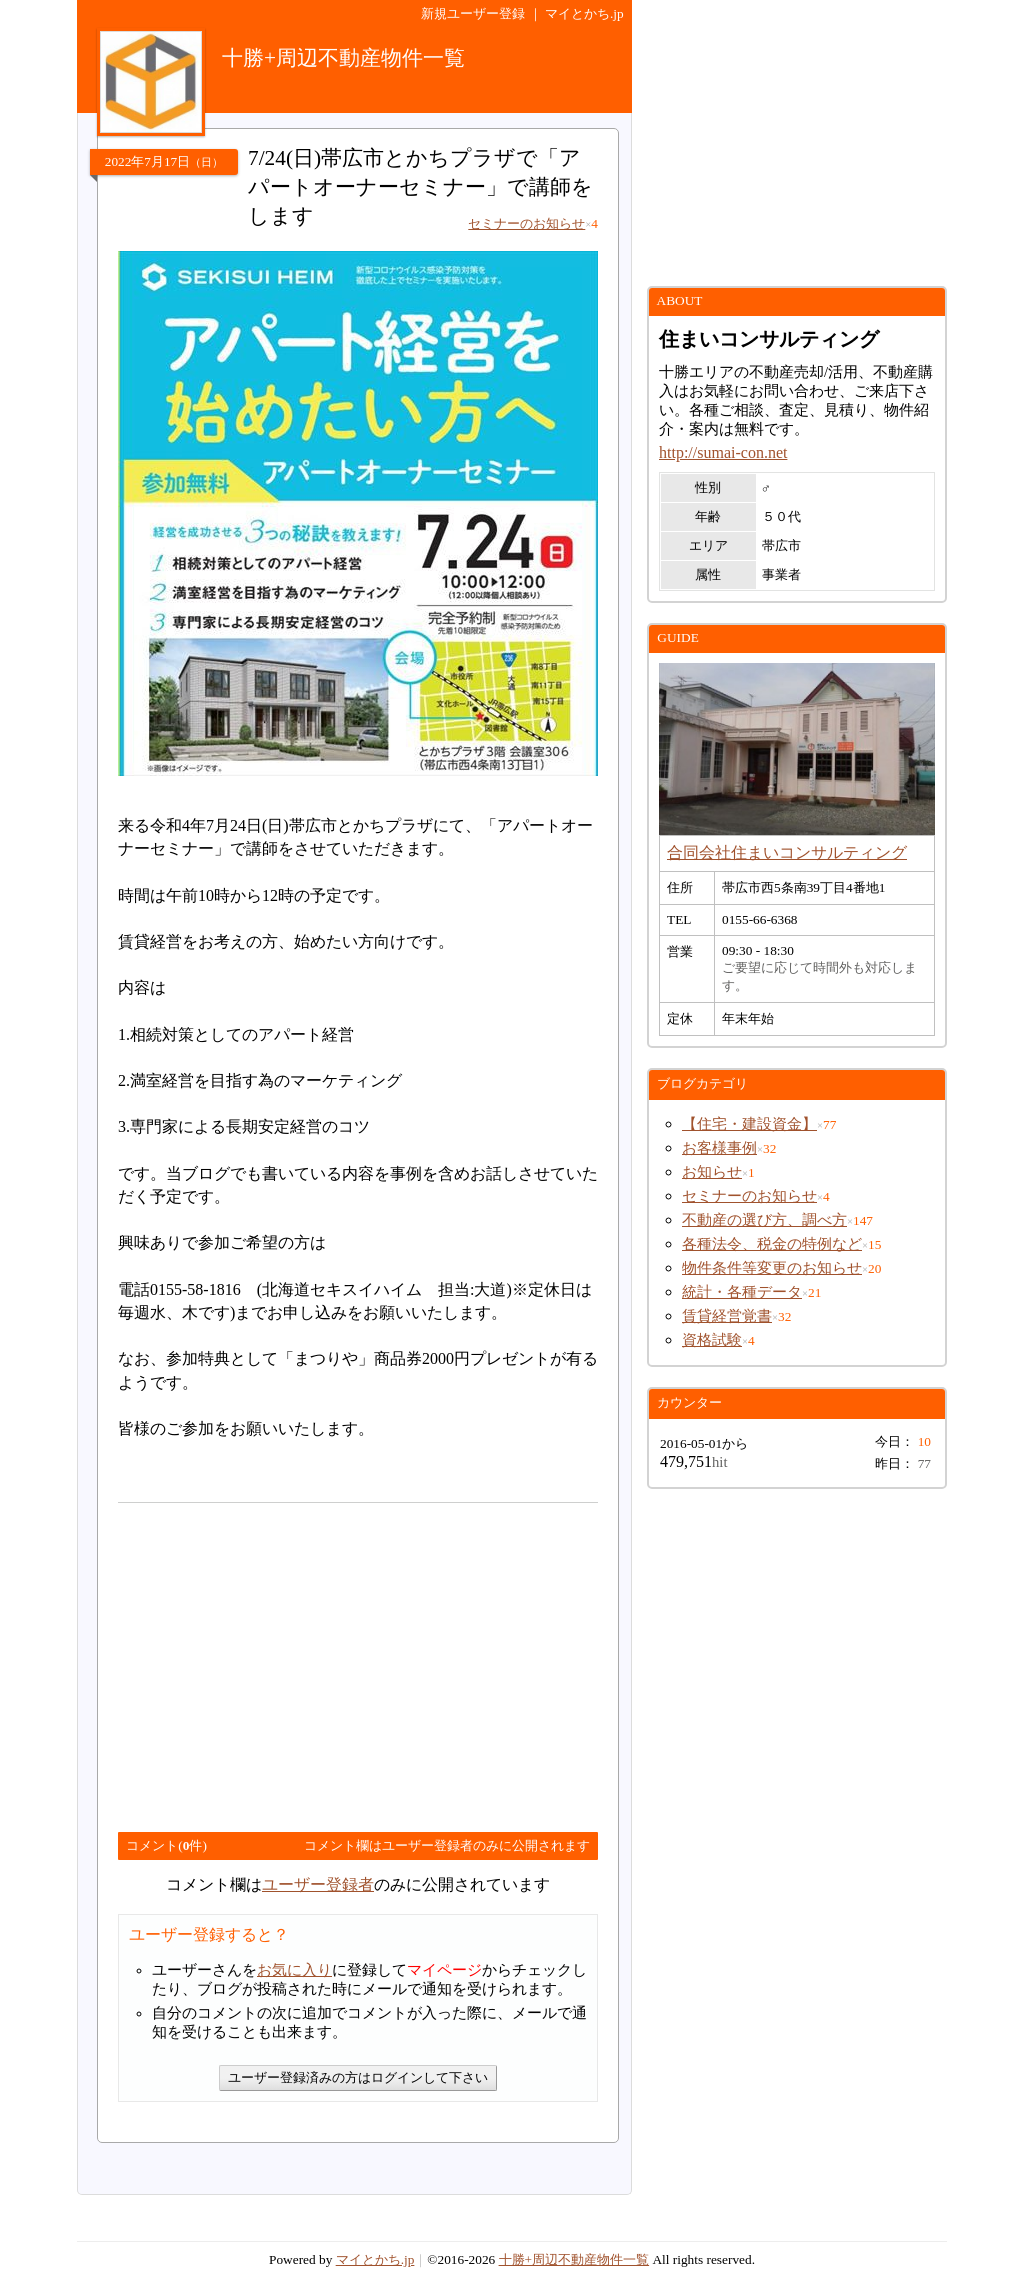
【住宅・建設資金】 (749, 1124)
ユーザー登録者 (318, 1884)
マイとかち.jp (584, 13)
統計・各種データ (742, 1292)
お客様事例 (719, 1148)
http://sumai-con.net (723, 452)
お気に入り (294, 1970)
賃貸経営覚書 (727, 1316)
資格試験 (712, 1340)
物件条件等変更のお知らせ (772, 1268)
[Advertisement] (286, 1659)
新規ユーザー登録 (473, 13)
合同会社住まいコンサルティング (787, 852)
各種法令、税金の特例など (772, 1244)
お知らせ (712, 1172)
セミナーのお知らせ (749, 1196)
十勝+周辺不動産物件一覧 (574, 2259)
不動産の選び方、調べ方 (764, 1220)
